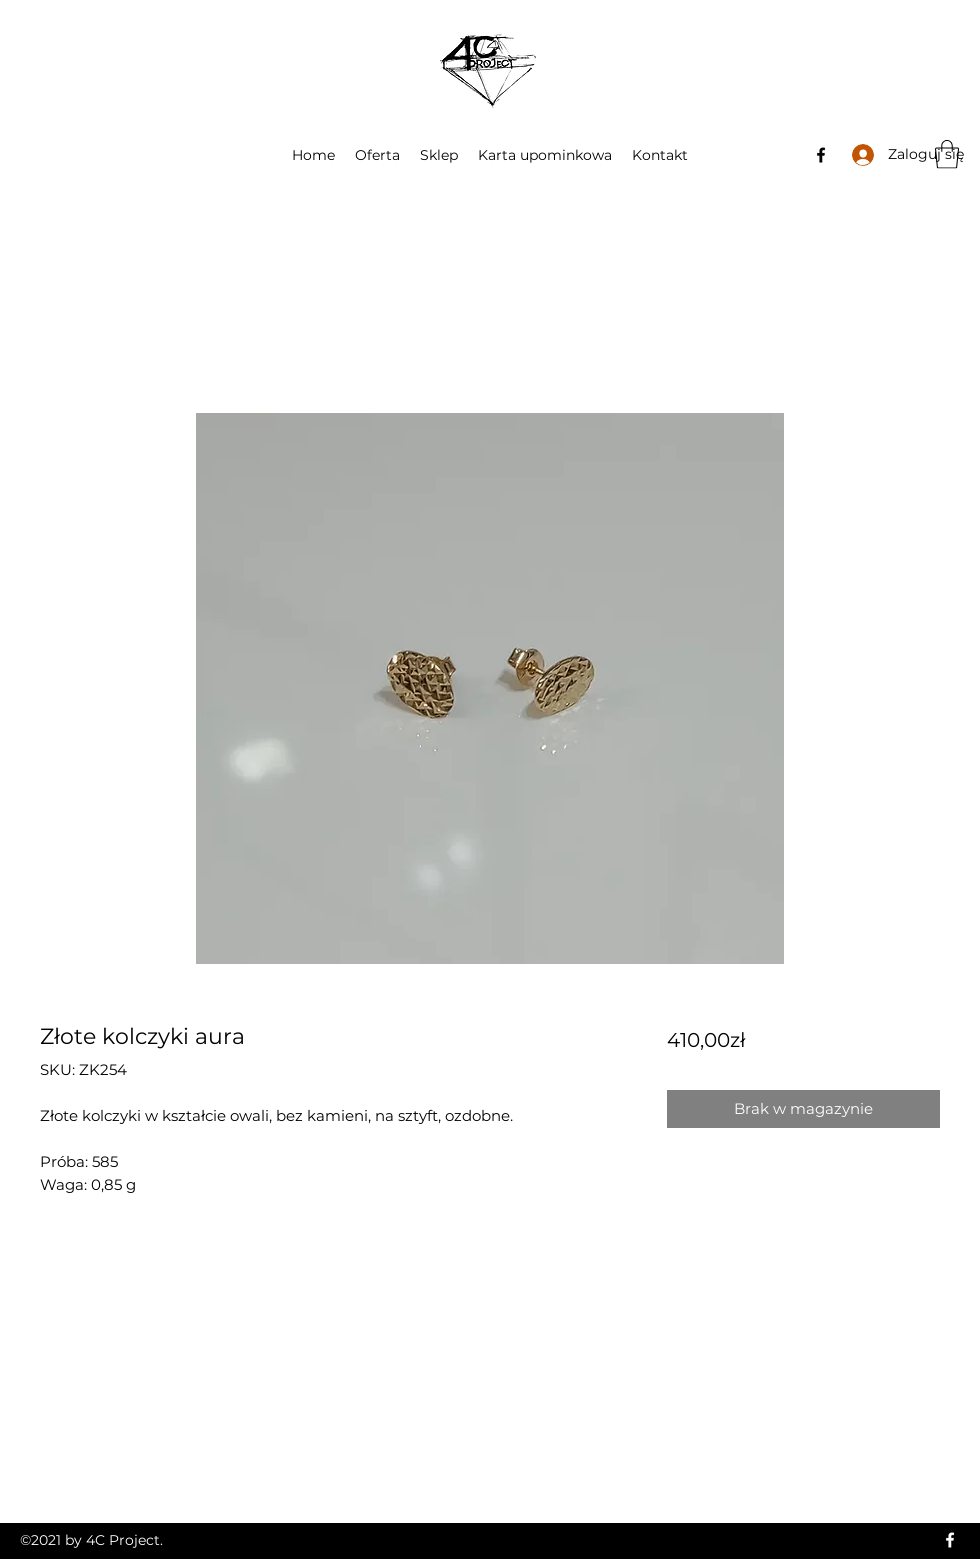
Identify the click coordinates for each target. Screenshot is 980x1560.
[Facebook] (821, 155)
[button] (947, 154)
